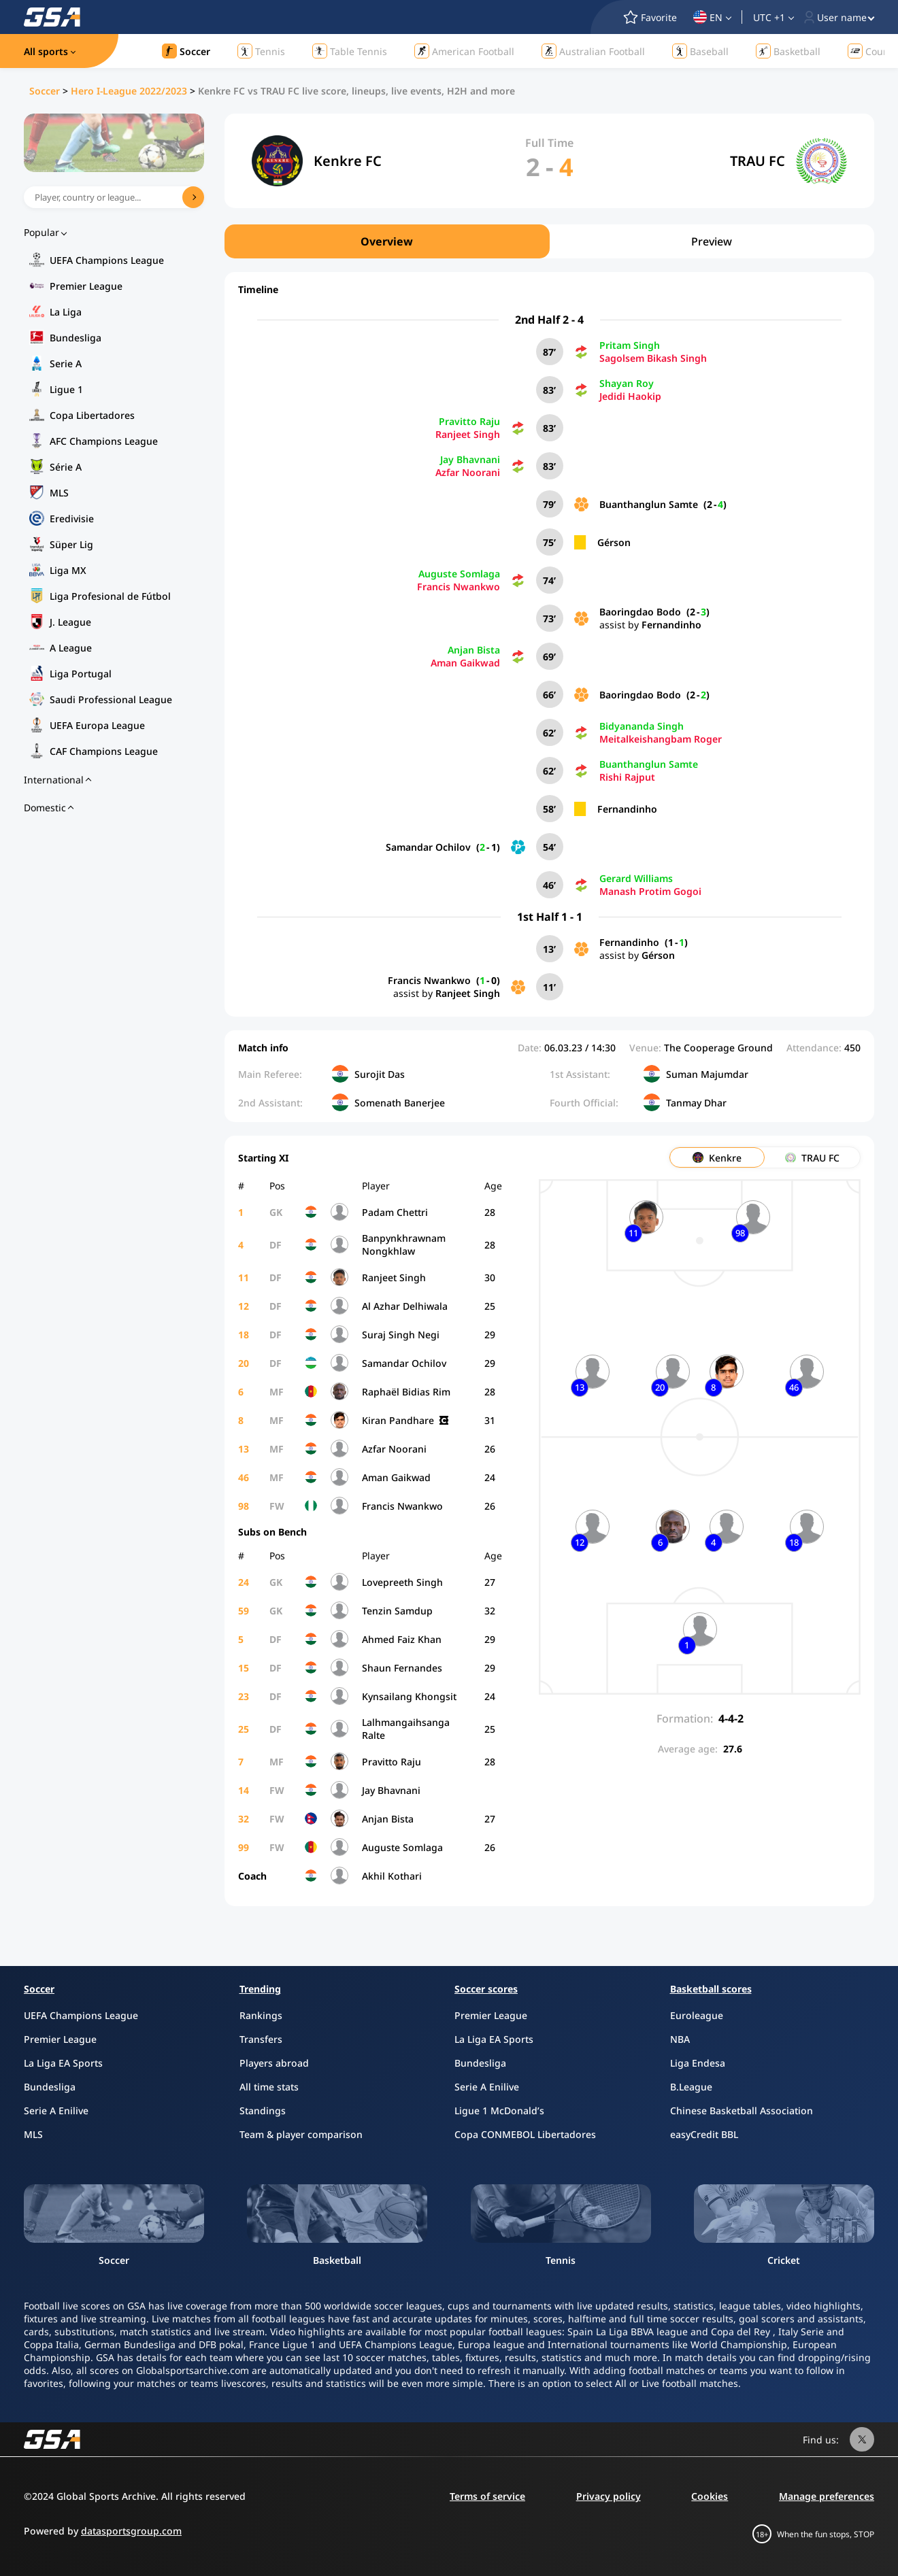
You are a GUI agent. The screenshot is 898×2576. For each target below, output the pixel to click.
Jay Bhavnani (470, 459)
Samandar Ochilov (428, 847)
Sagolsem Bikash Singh (653, 358)
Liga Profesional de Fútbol (110, 596)
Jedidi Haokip (630, 396)
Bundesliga (75, 337)
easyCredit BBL (704, 2134)
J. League (70, 621)
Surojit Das (379, 1074)
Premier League (86, 285)
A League (71, 647)
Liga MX (68, 570)
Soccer (44, 90)
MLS (59, 492)
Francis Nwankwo (458, 586)
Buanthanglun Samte (648, 504)
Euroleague (696, 2015)
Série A (66, 466)
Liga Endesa (697, 2062)
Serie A (66, 363)
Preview (711, 241)
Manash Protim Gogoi (650, 891)
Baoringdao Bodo (640, 611)
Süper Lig (71, 544)
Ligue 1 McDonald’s (499, 2110)
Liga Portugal (81, 673)
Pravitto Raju (469, 421)
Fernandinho (671, 624)
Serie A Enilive (56, 2110)
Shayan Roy (626, 383)
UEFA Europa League (97, 725)
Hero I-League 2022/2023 (129, 90)
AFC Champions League (104, 441)
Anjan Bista (474, 649)
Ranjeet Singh (467, 434)
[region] (549, 241)
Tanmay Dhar (696, 1102)
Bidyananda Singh (641, 725)
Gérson (614, 542)
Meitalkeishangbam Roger (660, 738)
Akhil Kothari (392, 1875)
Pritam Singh (629, 345)
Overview (387, 241)
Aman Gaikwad (465, 662)
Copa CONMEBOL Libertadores (525, 2134)
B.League (691, 2086)
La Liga (66, 311)
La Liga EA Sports (63, 2062)
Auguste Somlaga (459, 573)
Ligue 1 (66, 389)
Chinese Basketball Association (741, 2110)
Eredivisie (72, 518)
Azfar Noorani (467, 472)
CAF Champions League (104, 751)
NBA (680, 2039)
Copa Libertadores (92, 415)
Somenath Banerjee (399, 1102)
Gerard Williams (636, 878)
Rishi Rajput (627, 776)
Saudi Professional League (111, 699)
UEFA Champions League (107, 260)
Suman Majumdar (707, 1074)
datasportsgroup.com (131, 2530)
